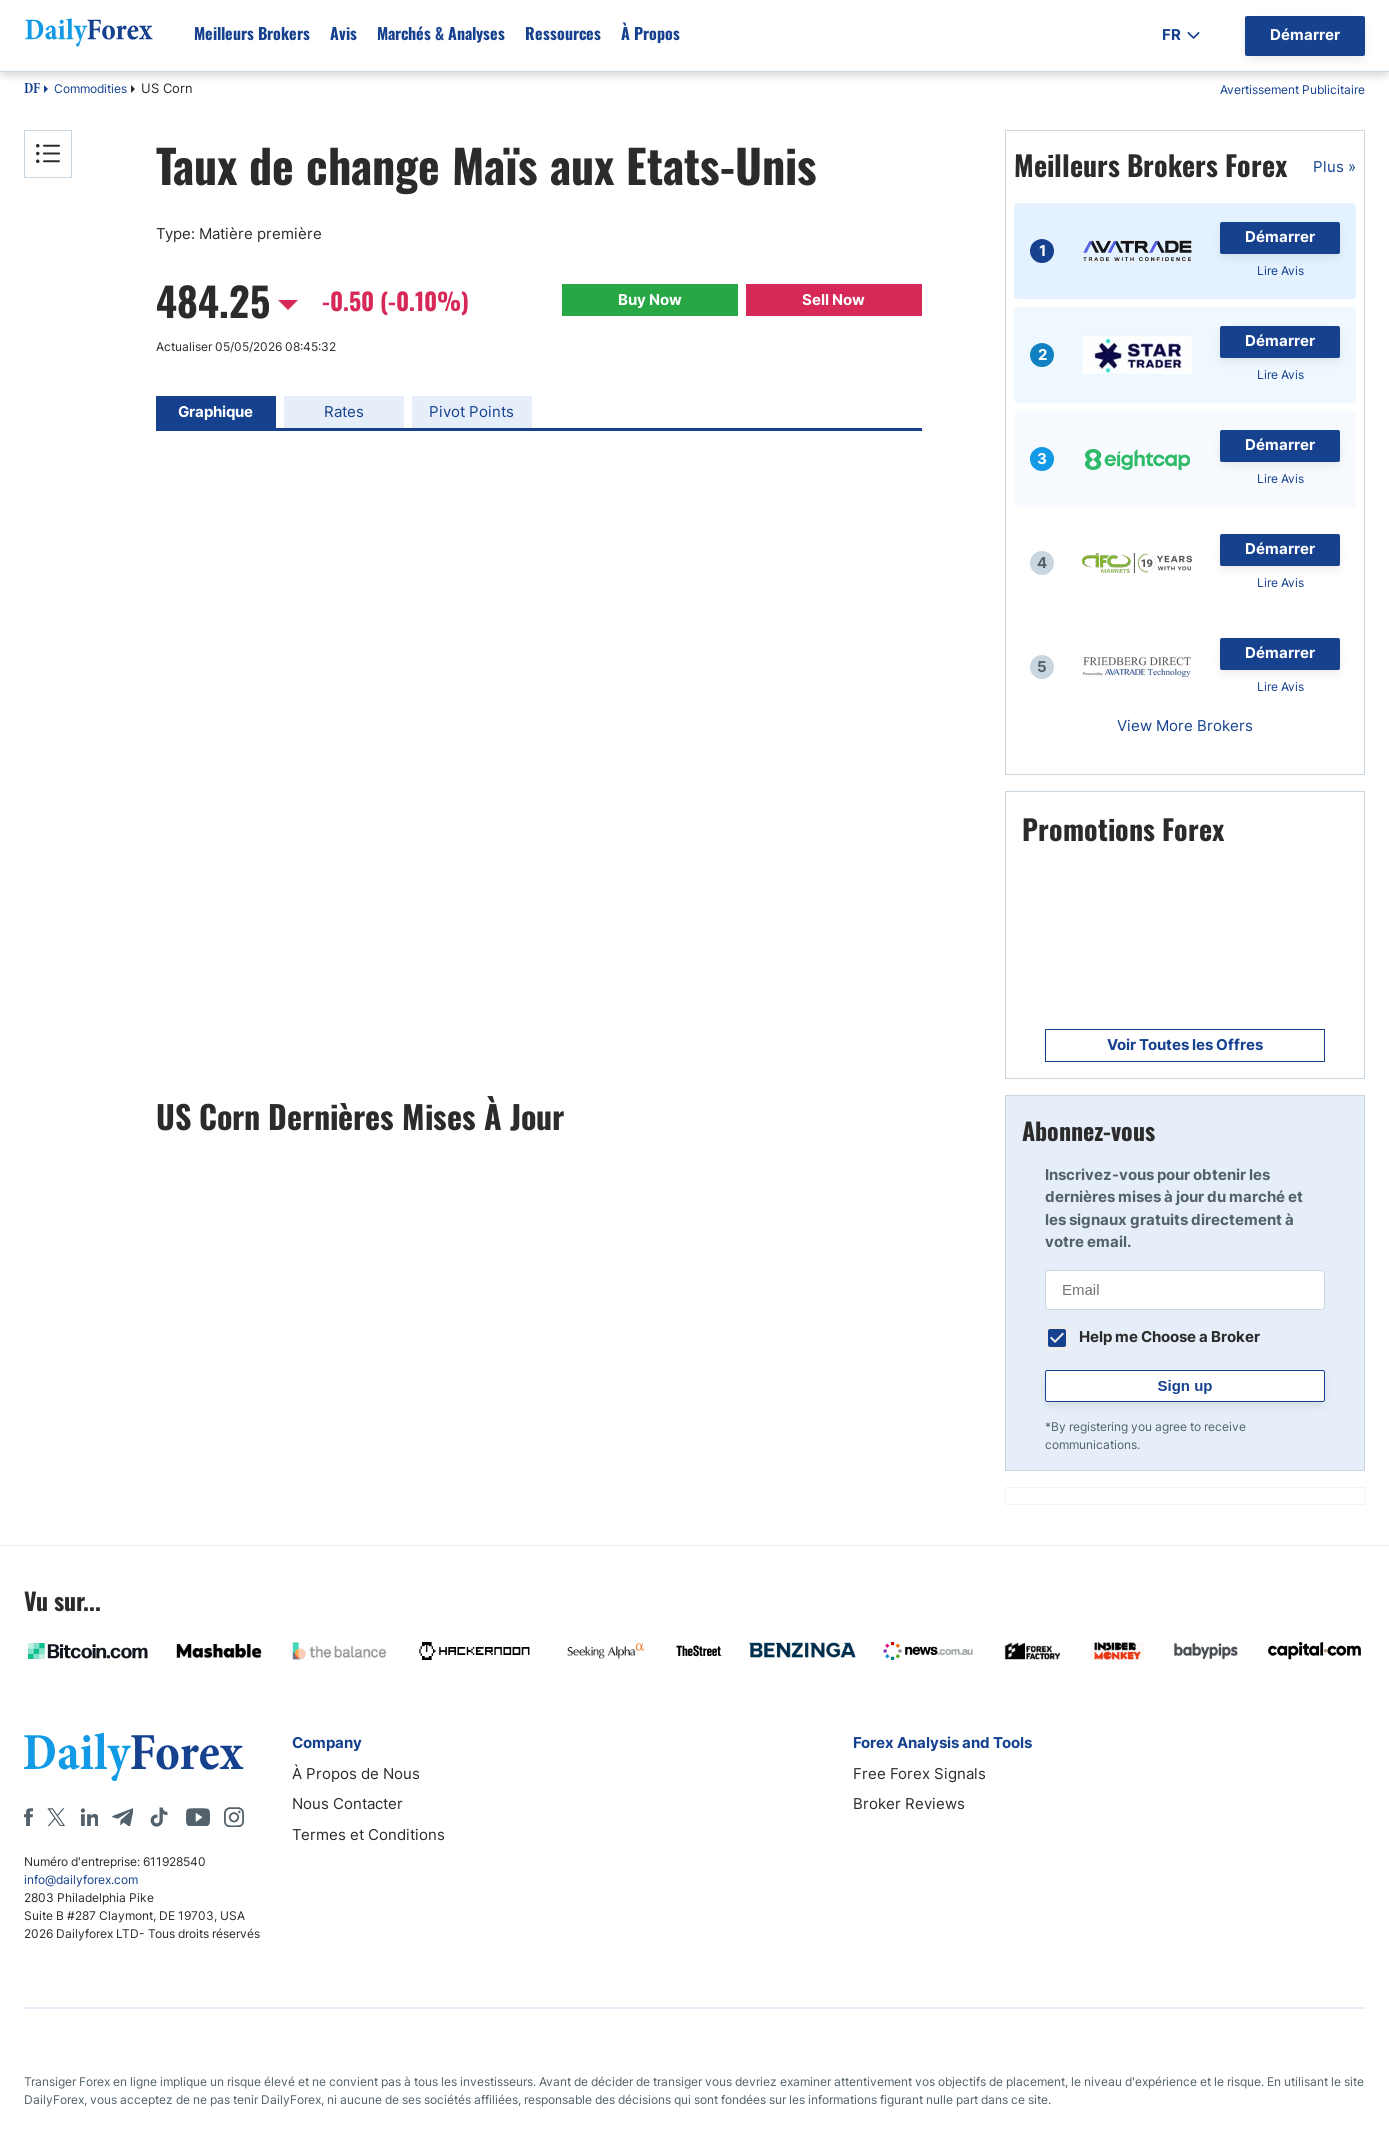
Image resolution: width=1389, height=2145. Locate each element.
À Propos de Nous (356, 1773)
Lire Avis (1280, 270)
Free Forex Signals (919, 1773)
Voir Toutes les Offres (1185, 1044)
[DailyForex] (134, 1756)
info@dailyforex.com (81, 1879)
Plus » (1334, 166)
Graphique (215, 411)
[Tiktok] (159, 1817)
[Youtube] (198, 1817)
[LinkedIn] (89, 1817)
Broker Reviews (909, 1803)
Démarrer (1280, 236)
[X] (56, 1817)
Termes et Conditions (368, 1834)
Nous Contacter (347, 1803)
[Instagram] (234, 1817)
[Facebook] (28, 1817)
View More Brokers (1185, 725)
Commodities (90, 88)
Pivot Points (471, 411)
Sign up (1185, 1385)
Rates (344, 411)
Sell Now (833, 299)
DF (32, 90)
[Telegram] (122, 1817)
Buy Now (650, 299)
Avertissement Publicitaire (1292, 89)
